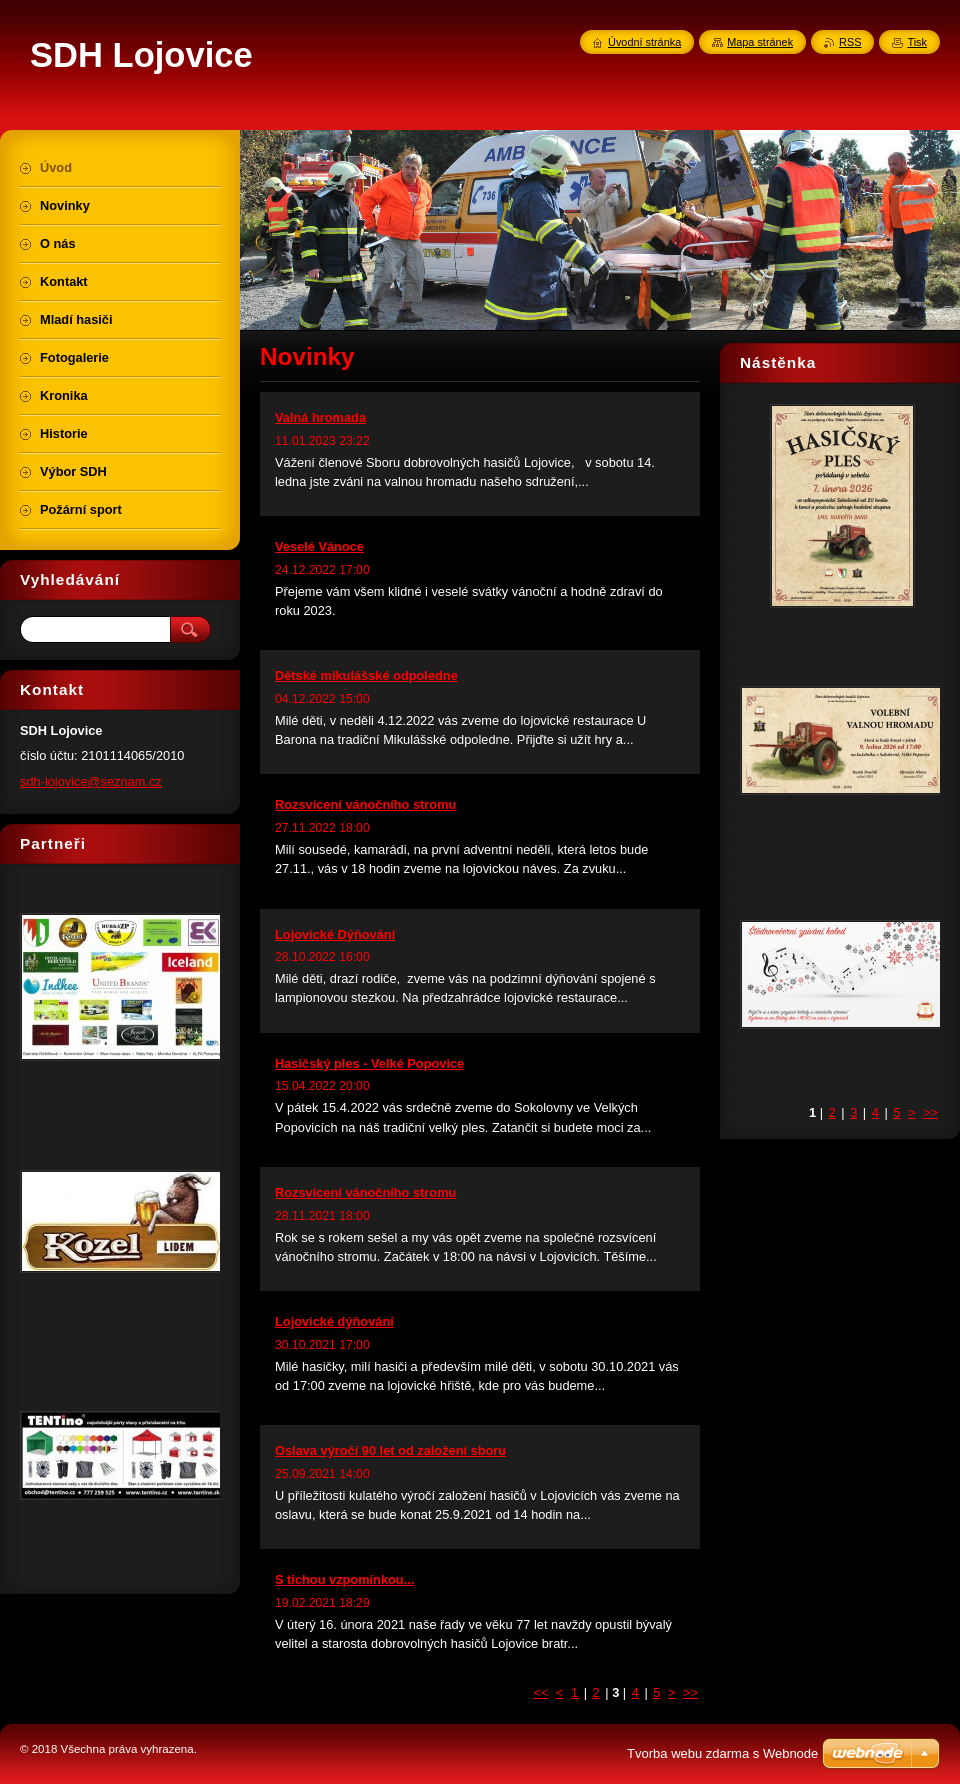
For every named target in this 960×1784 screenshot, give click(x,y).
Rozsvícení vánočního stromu (365, 804)
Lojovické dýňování (334, 1321)
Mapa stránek (760, 42)
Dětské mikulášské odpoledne (366, 675)
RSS (850, 42)
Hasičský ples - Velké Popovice (369, 1063)
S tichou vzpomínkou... (344, 1579)
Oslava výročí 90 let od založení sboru (390, 1450)
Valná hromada (320, 417)
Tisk (917, 42)
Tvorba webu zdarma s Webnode (722, 1753)
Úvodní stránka (644, 42)
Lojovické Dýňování (335, 934)
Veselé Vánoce (319, 546)
